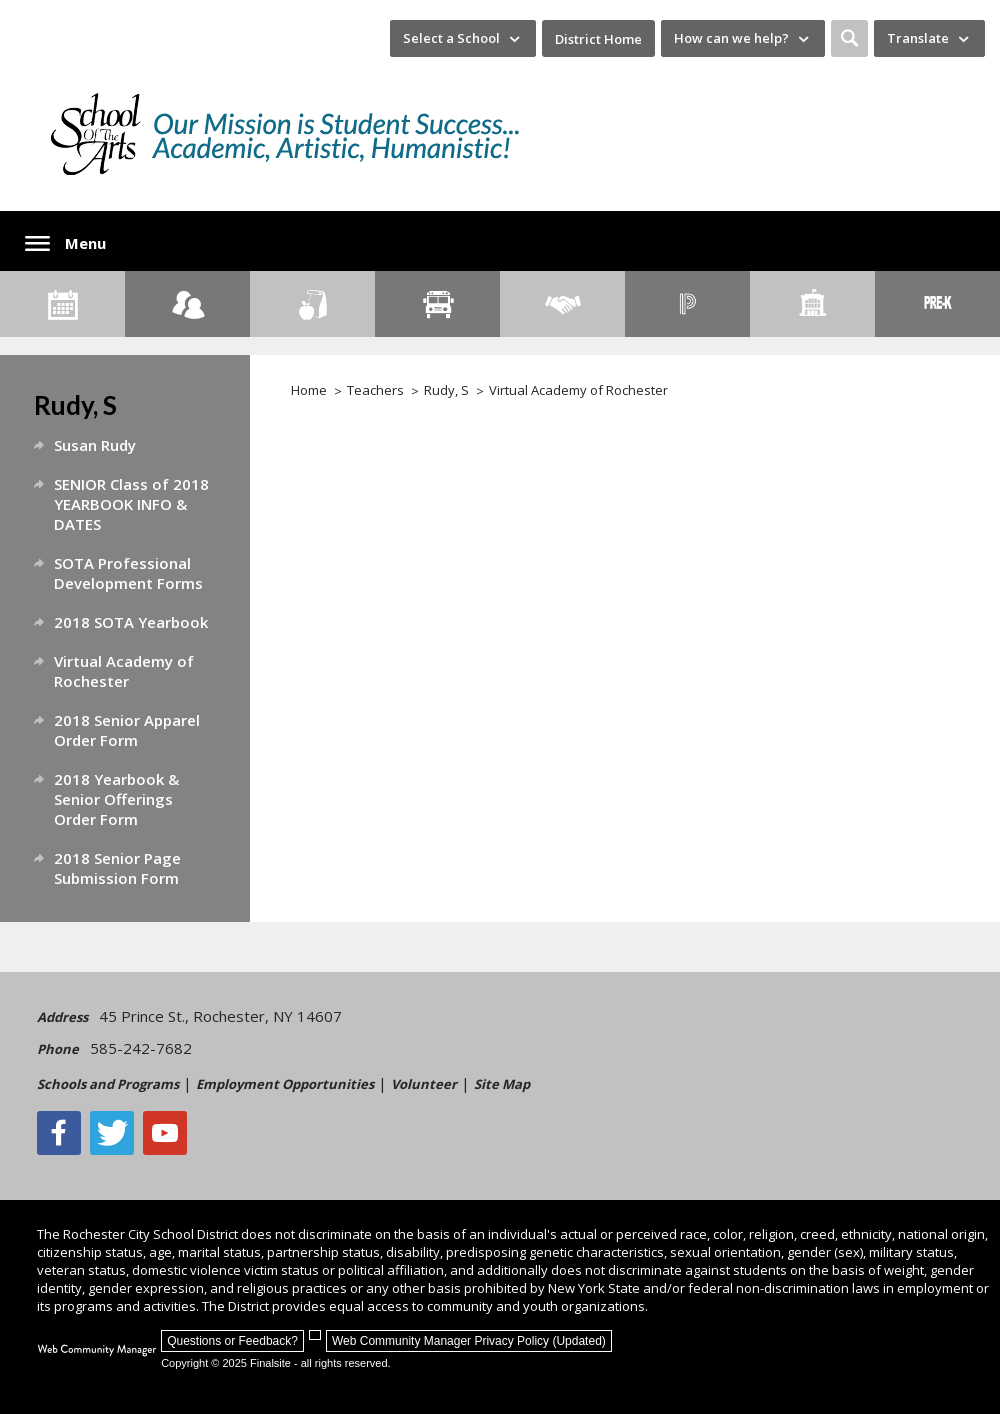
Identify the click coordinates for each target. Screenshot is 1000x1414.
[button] (849, 38)
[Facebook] (59, 1133)
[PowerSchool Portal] (687, 304)
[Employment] (562, 304)
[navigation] (463, 38)
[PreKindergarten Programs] (937, 304)
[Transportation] (437, 304)
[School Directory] (812, 304)
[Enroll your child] (187, 304)
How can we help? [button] (731, 38)
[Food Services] (312, 304)
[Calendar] (62, 304)
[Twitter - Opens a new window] (112, 1133)
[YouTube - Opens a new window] (165, 1133)
